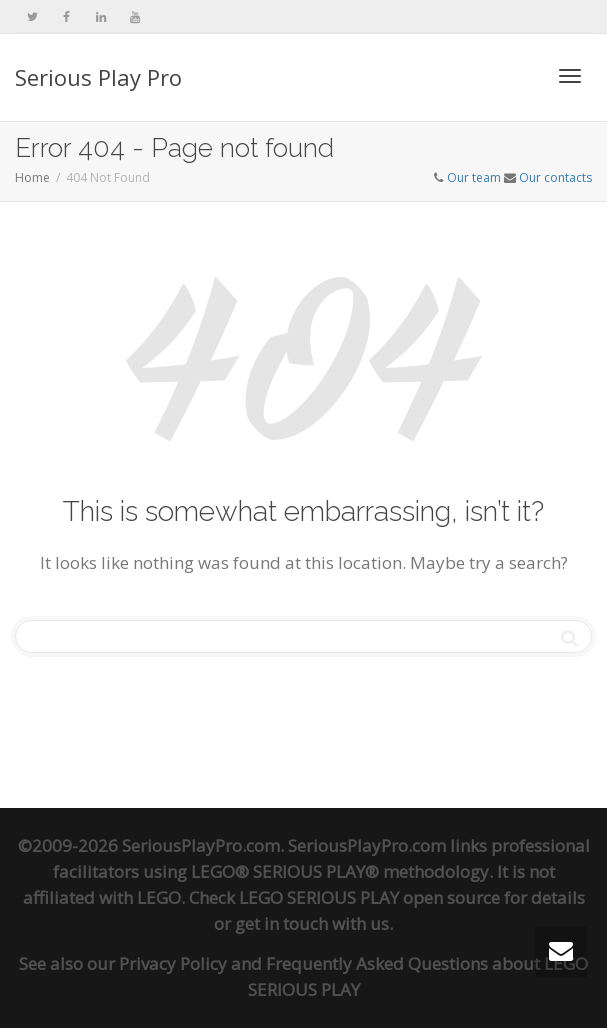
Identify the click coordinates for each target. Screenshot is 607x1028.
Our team (474, 177)
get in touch (281, 923)
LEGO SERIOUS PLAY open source (369, 897)
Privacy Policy (173, 963)
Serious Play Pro (98, 77)
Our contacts (555, 177)
